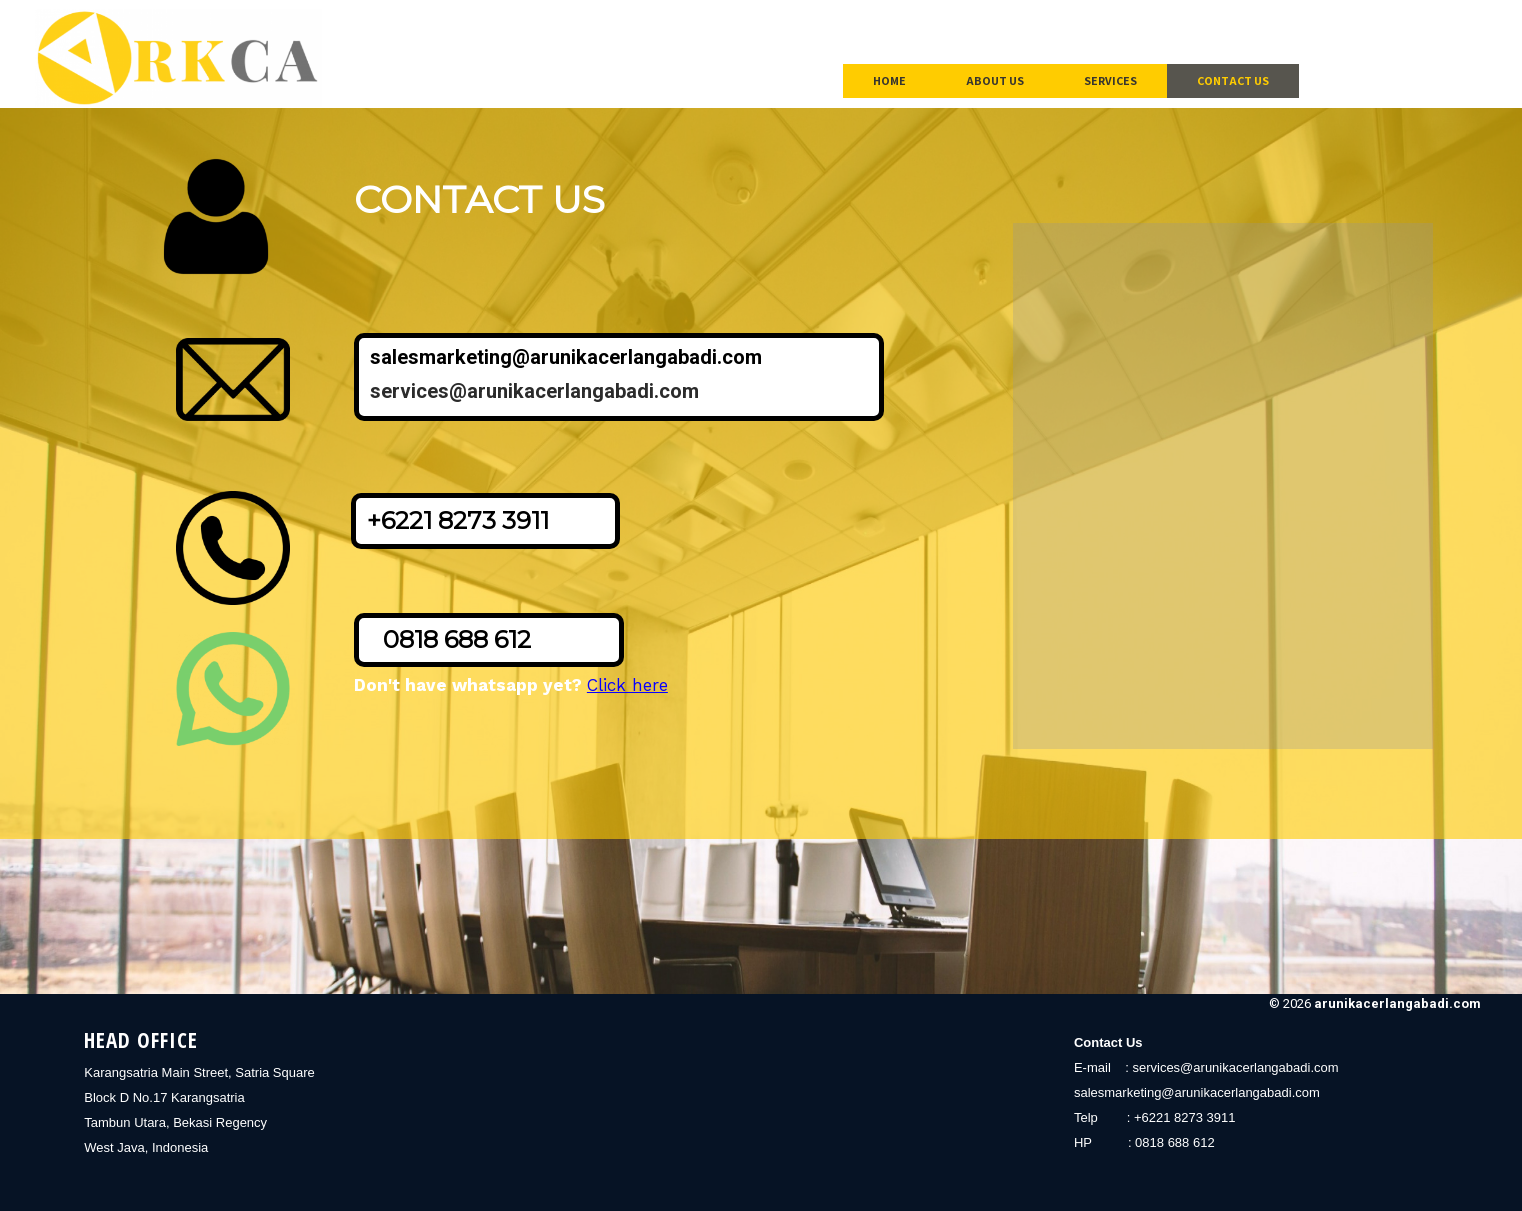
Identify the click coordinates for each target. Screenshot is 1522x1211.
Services (1110, 80)
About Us (995, 80)
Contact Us (1233, 80)
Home (889, 80)
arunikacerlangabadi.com (1397, 1003)
